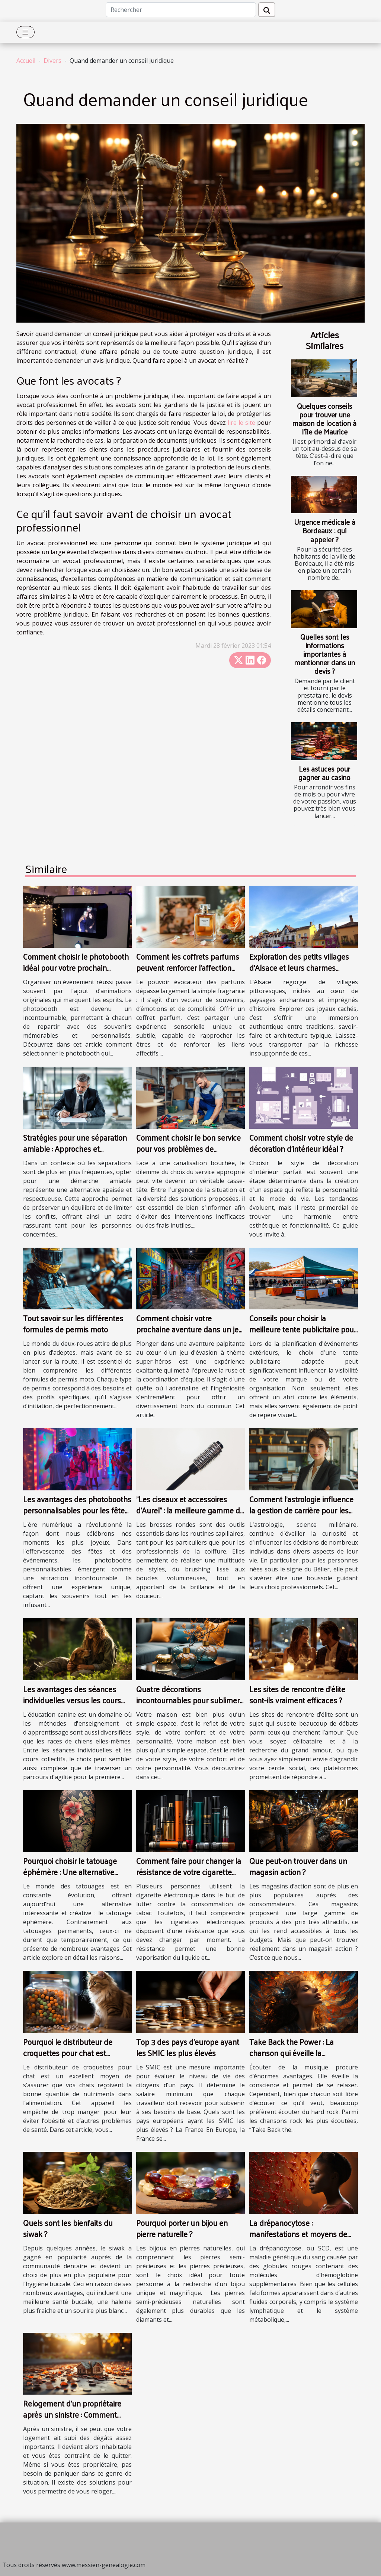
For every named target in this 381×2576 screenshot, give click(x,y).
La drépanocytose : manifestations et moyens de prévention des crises (298, 2233)
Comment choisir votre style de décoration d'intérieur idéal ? (301, 1143)
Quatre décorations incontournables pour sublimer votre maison (188, 1700)
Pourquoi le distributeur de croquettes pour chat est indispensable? (67, 2052)
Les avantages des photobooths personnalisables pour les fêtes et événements (77, 1510)
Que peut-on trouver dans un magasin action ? (298, 1866)
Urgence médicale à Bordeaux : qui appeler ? (324, 530)
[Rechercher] (181, 9)
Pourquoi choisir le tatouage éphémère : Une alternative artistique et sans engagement (75, 1871)
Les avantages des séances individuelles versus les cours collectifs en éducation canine (73, 1700)
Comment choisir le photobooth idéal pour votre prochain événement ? (76, 967)
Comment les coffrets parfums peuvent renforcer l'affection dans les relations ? (187, 967)
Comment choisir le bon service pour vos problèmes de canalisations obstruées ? (188, 1148)
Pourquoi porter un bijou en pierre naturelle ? (182, 2228)
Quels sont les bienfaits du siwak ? (68, 2228)
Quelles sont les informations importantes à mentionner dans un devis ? (324, 653)
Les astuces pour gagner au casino (324, 772)
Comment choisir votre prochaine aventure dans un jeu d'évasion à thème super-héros (189, 1329)
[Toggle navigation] (25, 32)
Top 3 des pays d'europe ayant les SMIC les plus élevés (187, 2047)
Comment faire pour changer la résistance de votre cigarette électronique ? (188, 1871)
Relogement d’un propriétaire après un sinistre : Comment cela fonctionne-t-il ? (72, 2414)
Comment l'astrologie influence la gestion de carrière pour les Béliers (301, 1510)
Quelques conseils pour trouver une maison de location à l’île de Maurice (324, 419)
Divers (52, 60)
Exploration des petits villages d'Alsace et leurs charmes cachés (299, 967)
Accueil (25, 60)
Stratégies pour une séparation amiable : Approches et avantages (75, 1148)
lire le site (241, 422)
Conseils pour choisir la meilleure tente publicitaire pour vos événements (302, 1329)
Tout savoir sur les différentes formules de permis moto (73, 1323)
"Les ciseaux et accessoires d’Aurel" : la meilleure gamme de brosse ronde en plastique (190, 1510)
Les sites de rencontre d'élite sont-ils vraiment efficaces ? (297, 1694)
